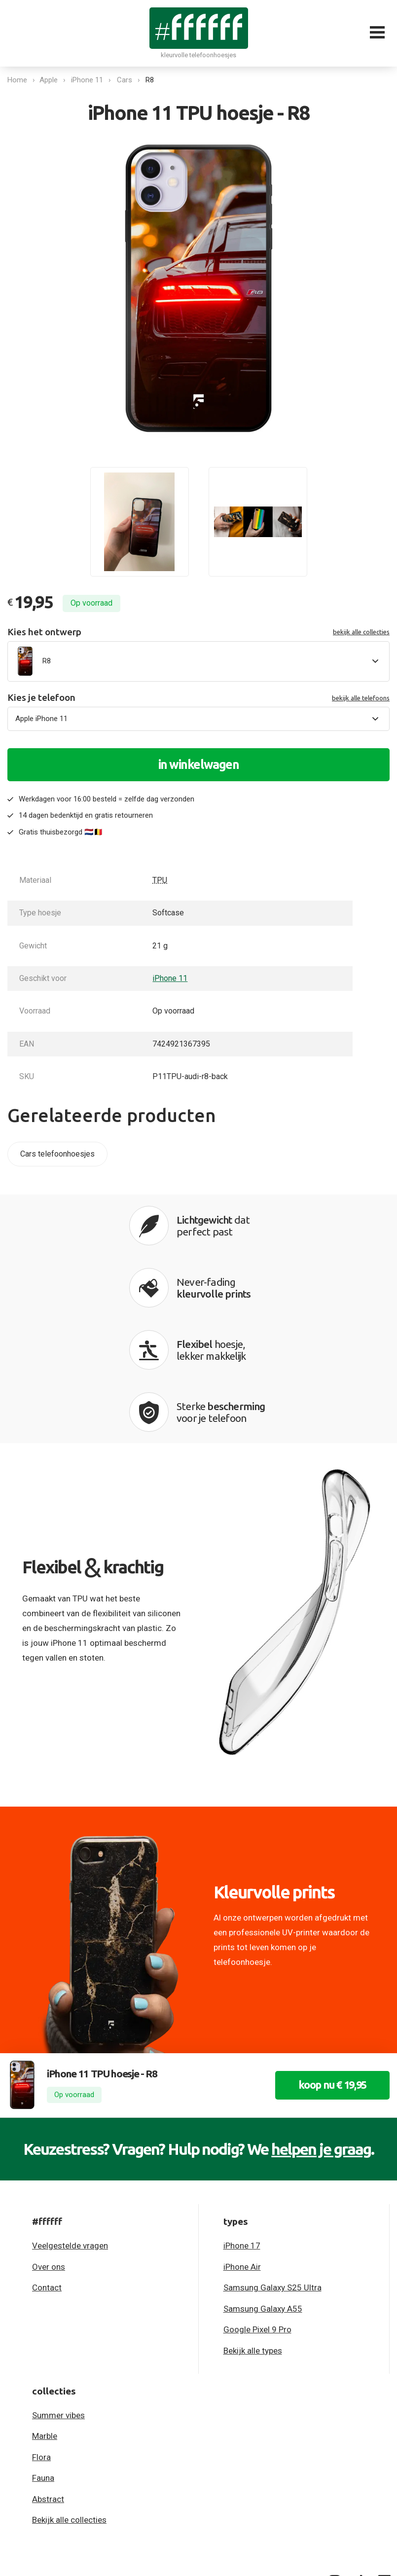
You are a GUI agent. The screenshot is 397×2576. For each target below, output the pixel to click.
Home (17, 79)
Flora (41, 2335)
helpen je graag (321, 2026)
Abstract (48, 2377)
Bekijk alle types (252, 2228)
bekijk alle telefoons (361, 697)
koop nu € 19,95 (329, 1963)
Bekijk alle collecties (69, 2398)
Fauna (43, 2356)
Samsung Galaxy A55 (262, 2186)
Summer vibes (58, 2293)
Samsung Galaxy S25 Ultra (272, 2165)
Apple (50, 79)
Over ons (48, 2144)
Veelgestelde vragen (70, 2123)
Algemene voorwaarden (89, 2459)
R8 (151, 79)
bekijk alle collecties (361, 631)
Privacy (19, 2459)
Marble (44, 2314)
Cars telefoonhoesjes (57, 1154)
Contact (47, 2165)
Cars (126, 79)
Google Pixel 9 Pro (257, 2207)
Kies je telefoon (198, 697)
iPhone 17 (241, 2123)
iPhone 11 (88, 79)
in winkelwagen (198, 764)
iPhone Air (242, 2144)
